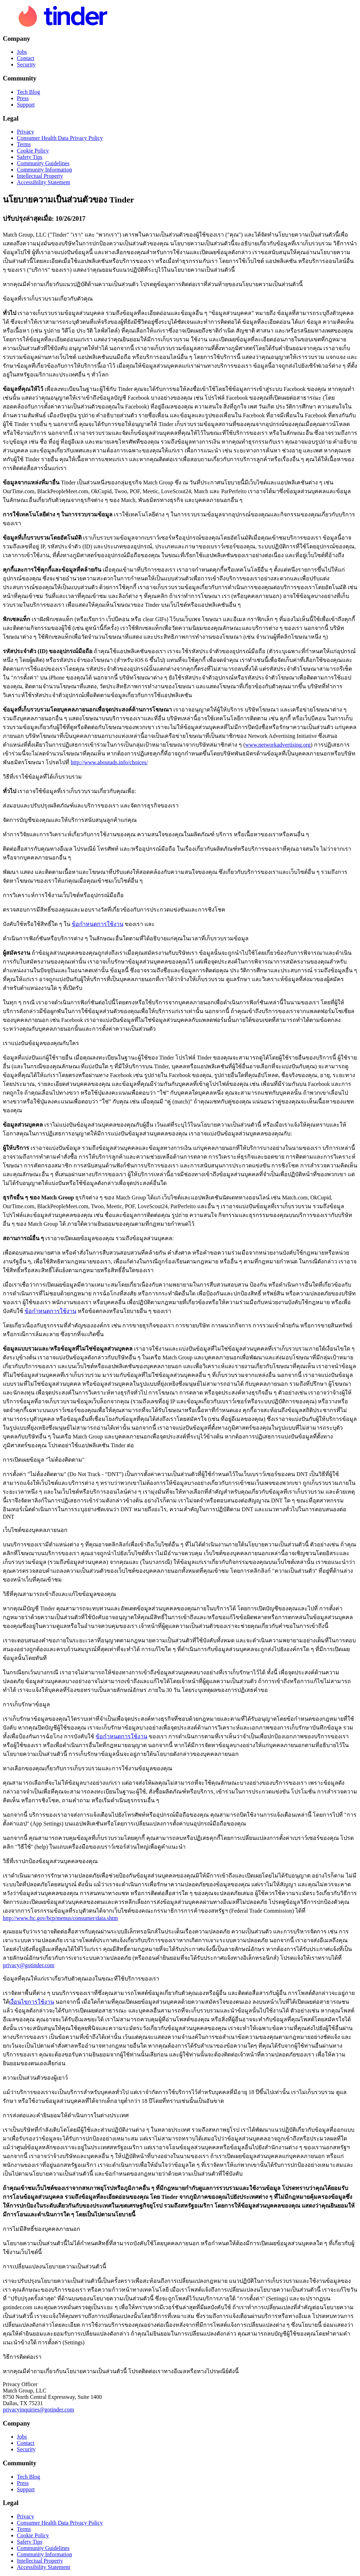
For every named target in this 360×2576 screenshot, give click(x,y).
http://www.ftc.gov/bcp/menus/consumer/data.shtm (60, 1918)
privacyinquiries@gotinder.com (38, 2410)
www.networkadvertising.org (277, 745)
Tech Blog (28, 92)
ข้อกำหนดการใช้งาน (97, 924)
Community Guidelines (43, 163)
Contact (25, 58)
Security (26, 64)
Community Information (44, 170)
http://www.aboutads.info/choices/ (109, 762)
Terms (24, 144)
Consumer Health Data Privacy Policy (60, 138)
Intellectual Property (40, 176)
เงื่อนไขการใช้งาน (31, 2002)
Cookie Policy (33, 151)
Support (26, 105)
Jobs (22, 52)
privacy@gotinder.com (28, 1965)
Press (23, 98)
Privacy (25, 132)
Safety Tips (29, 157)
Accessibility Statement (43, 182)
